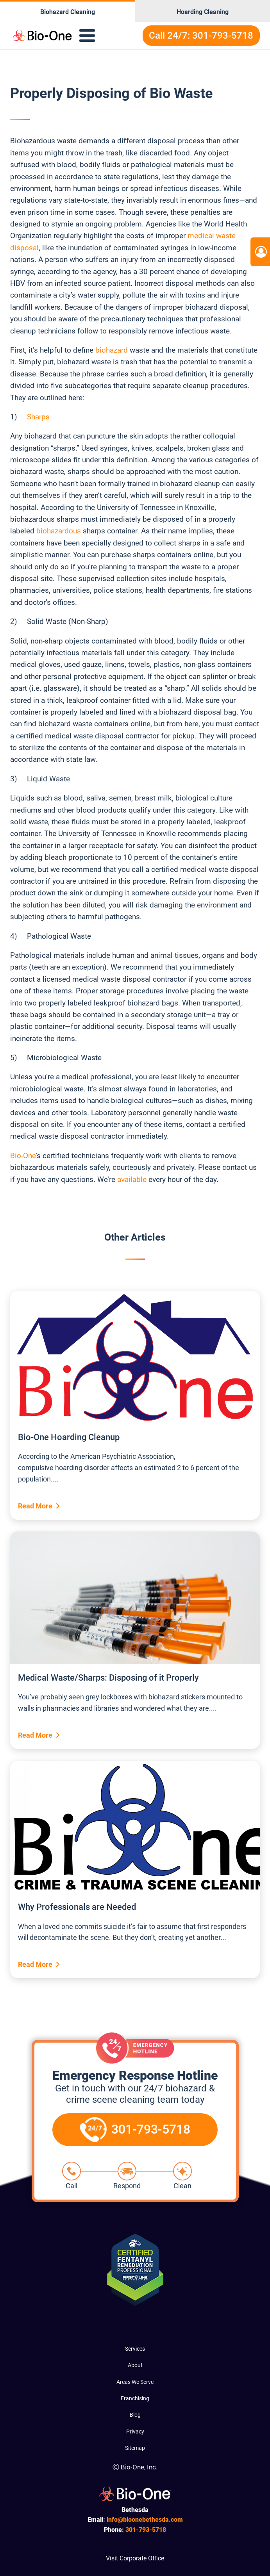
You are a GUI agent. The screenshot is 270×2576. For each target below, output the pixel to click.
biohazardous (58, 530)
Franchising (135, 2398)
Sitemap (135, 2448)
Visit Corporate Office (135, 2558)
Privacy (135, 2431)
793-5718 (145, 2529)
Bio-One (23, 1155)
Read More (35, 1506)
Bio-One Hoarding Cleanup (69, 1437)
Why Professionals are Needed (77, 1907)
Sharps (38, 416)
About (135, 2365)
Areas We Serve (135, 2382)
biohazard (111, 350)
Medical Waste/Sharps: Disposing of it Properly (108, 1678)
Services (135, 2349)
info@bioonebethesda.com (145, 2519)
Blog (135, 2415)
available (132, 1179)
